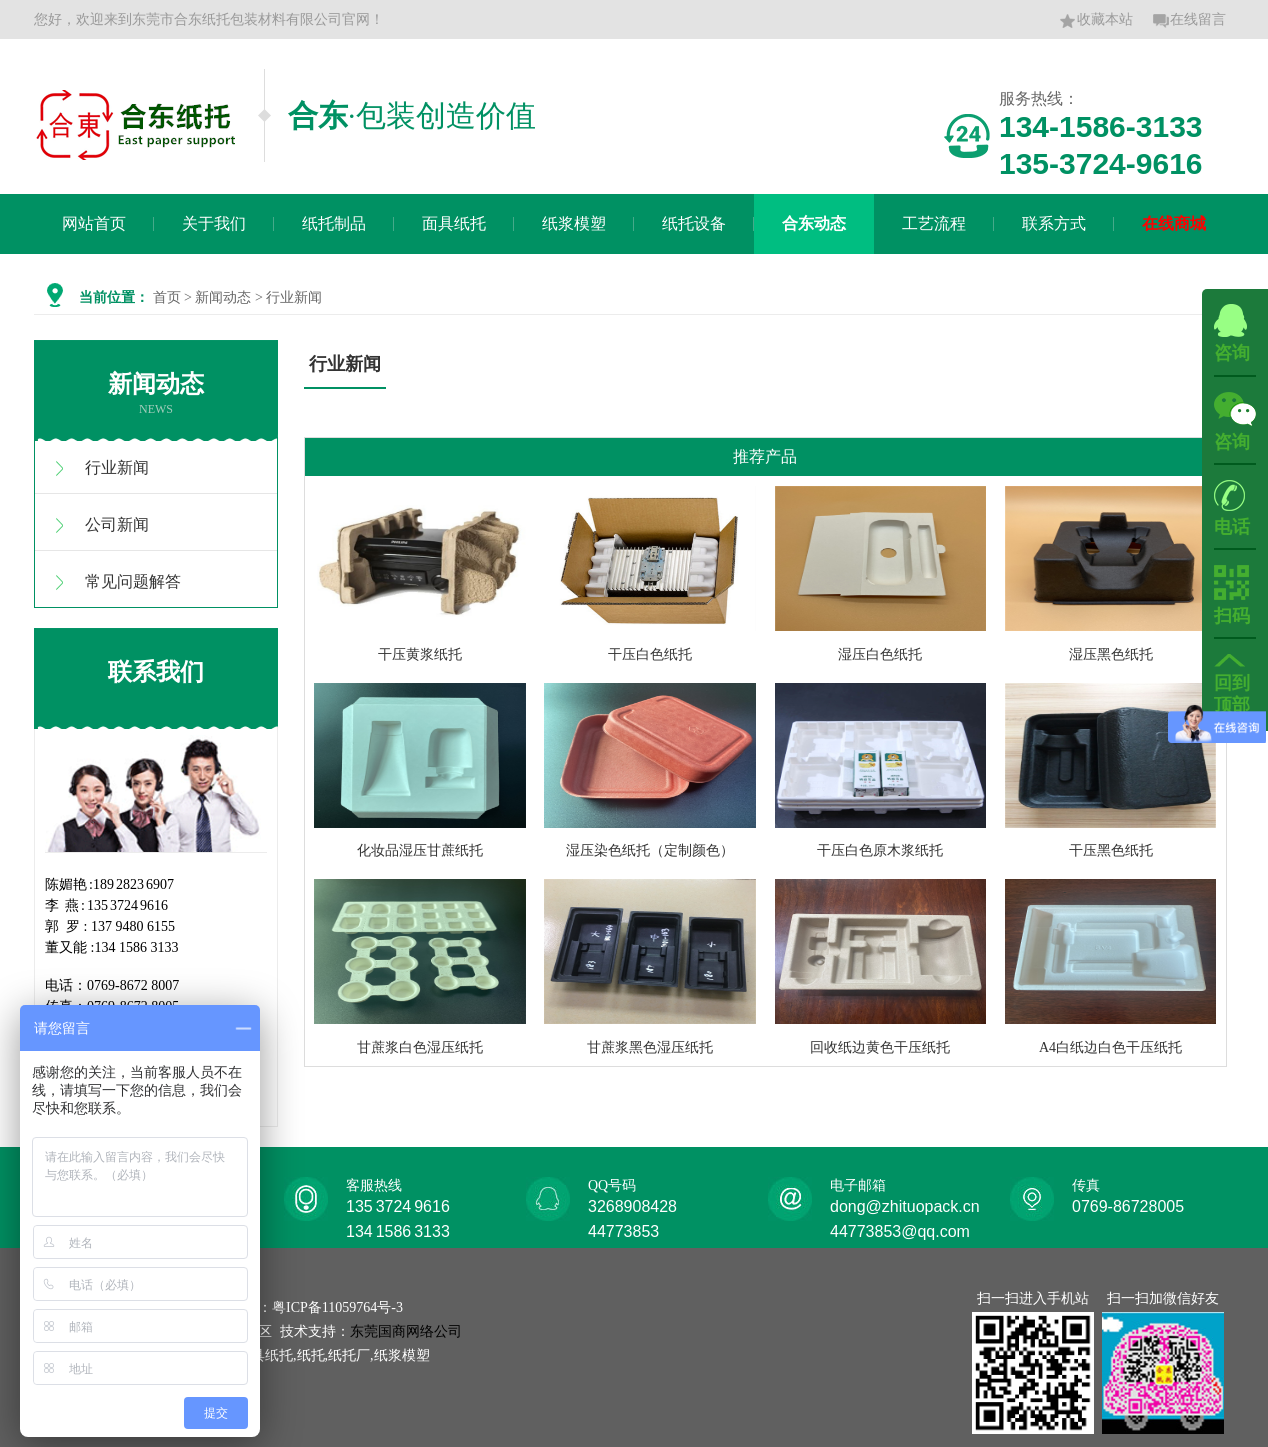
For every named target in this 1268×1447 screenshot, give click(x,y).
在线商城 (1174, 223)
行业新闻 (117, 467)
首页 (167, 297)
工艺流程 (934, 223)
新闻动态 (223, 297)
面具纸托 (454, 223)
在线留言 (1189, 21)
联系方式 (1054, 223)
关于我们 (214, 223)
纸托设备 (694, 223)
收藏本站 (1096, 21)
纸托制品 (334, 223)
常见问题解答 (133, 581)
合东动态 (814, 223)
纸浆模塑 (574, 223)
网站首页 (94, 223)
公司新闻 (117, 524)
